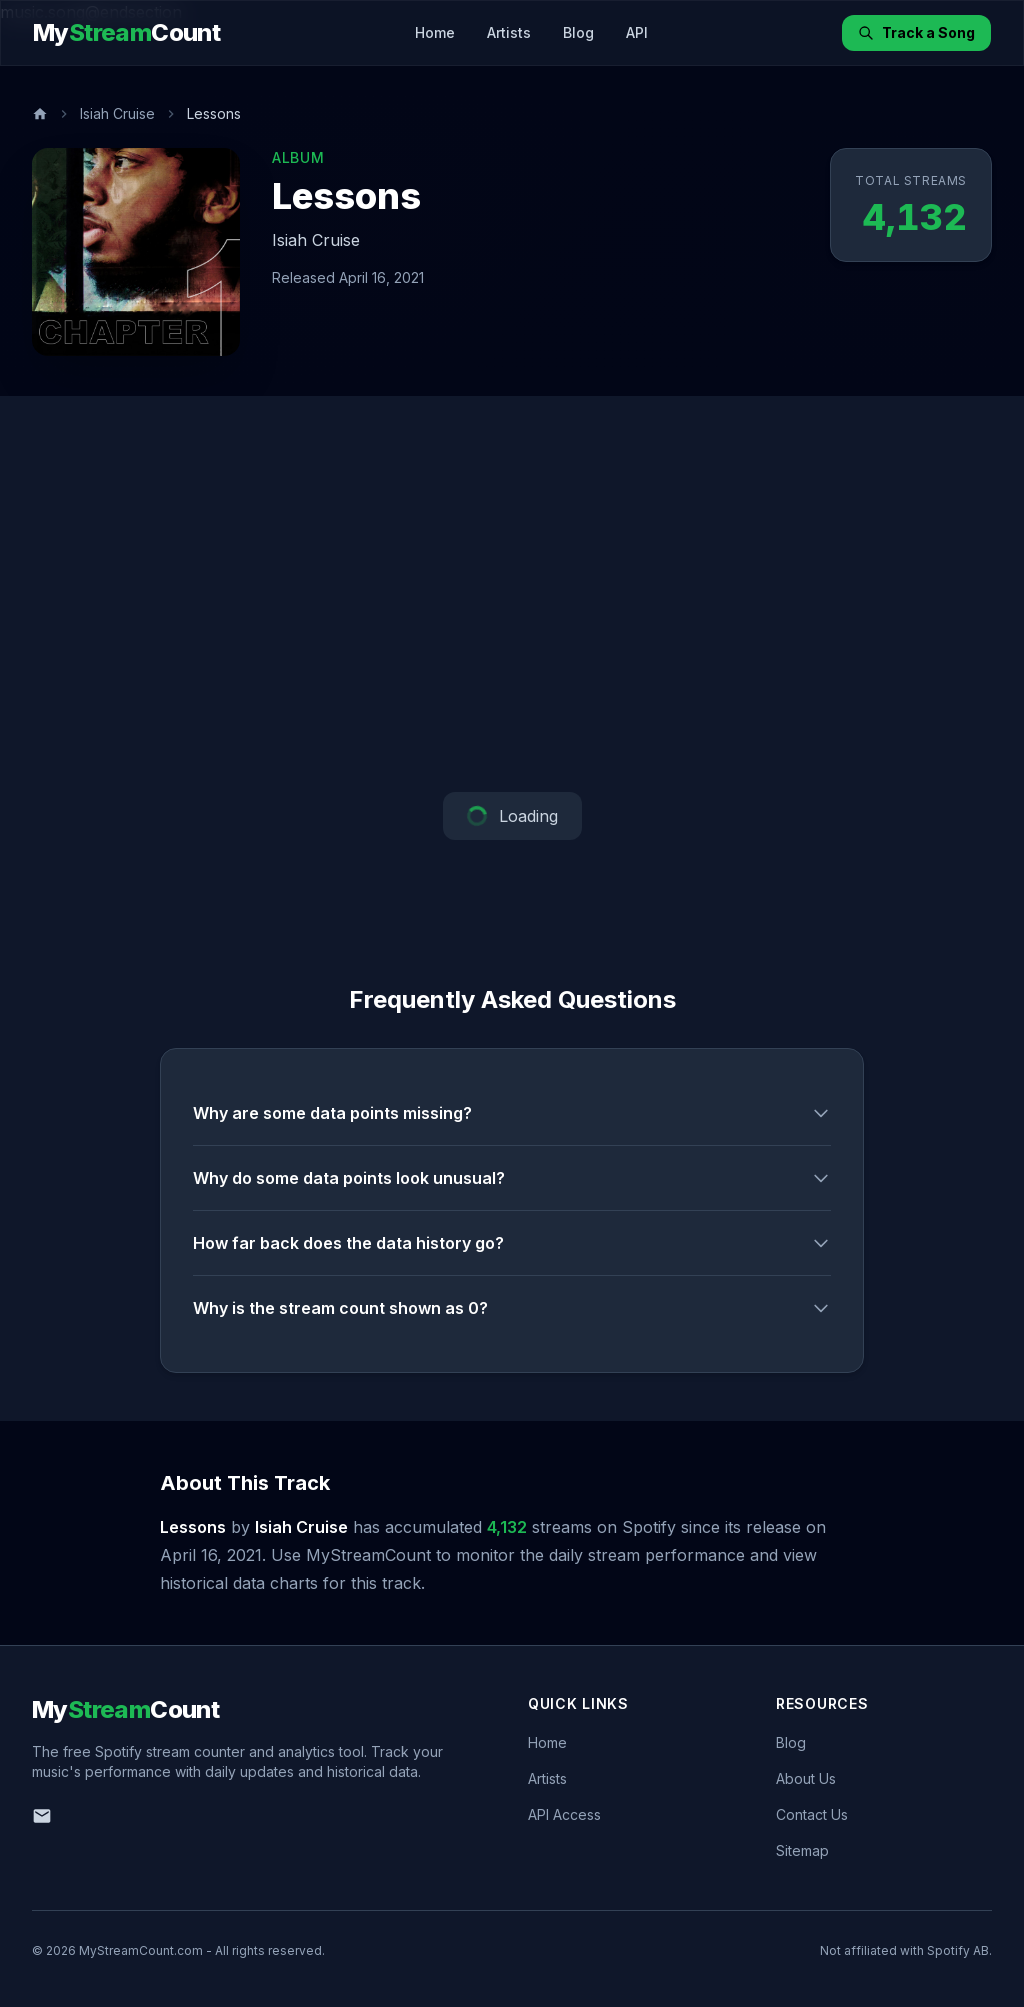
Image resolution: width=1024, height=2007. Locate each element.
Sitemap (802, 1850)
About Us (806, 1778)
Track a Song (916, 32)
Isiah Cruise (117, 113)
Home (435, 32)
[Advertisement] (512, 594)
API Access (564, 1814)
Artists (509, 32)
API (637, 32)
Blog (578, 32)
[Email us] (42, 1816)
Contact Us (812, 1814)
